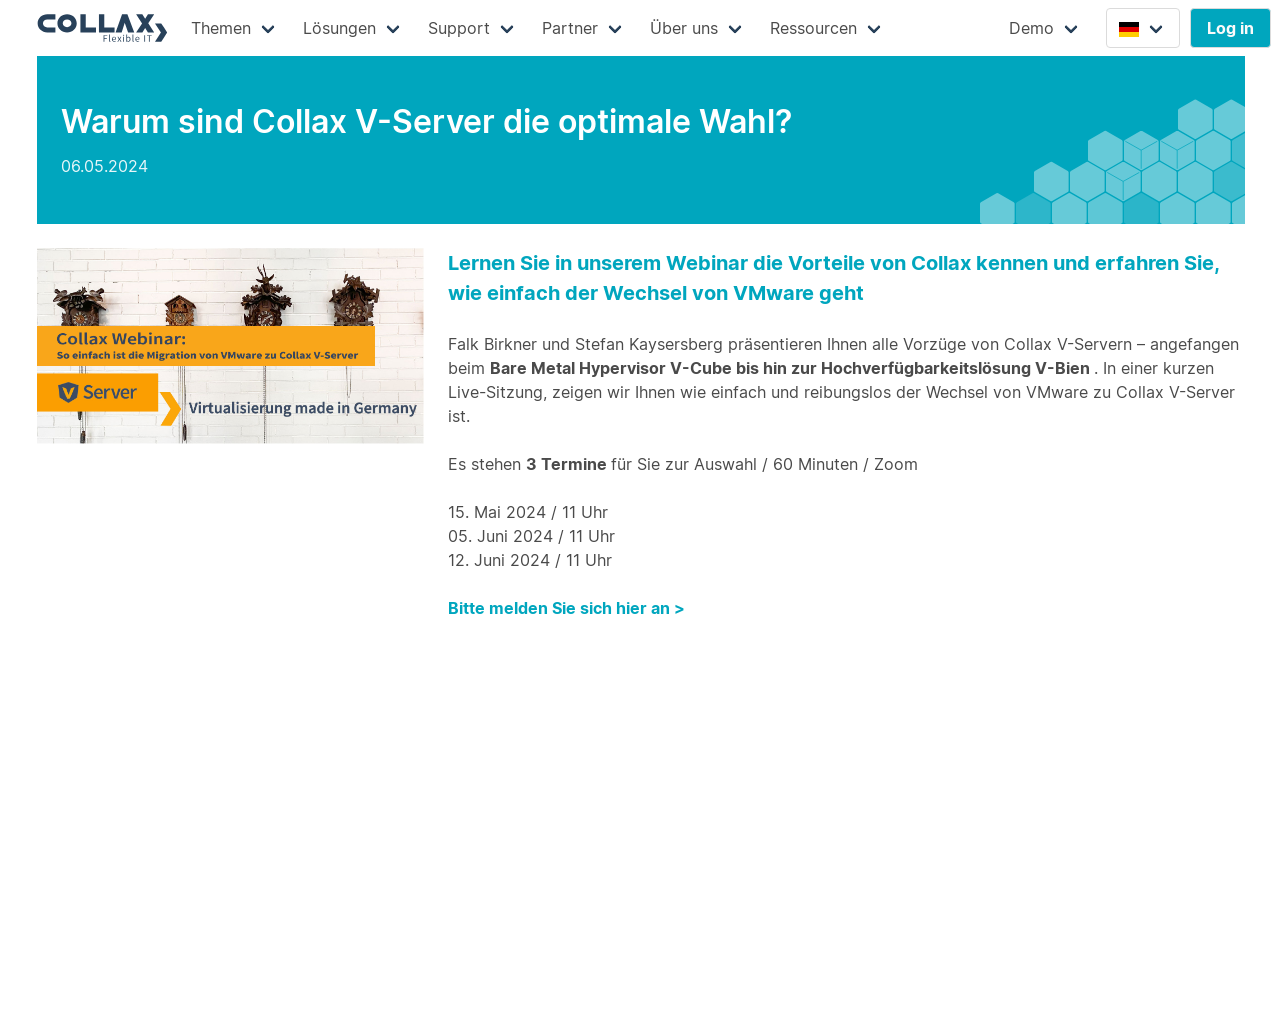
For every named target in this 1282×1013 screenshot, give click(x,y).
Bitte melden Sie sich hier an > (566, 608)
